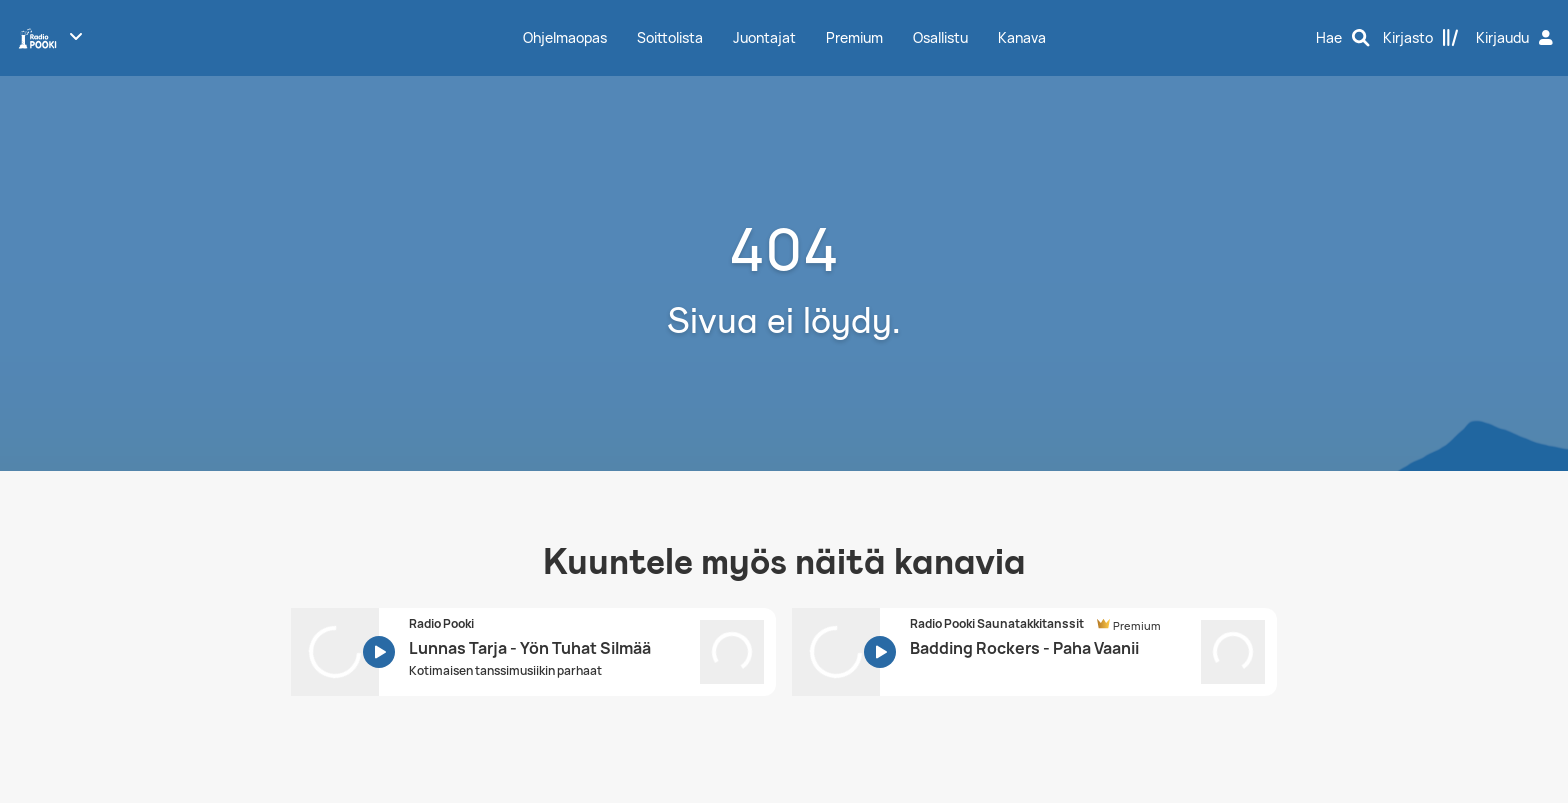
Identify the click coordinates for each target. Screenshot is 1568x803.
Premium (854, 37)
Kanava (1022, 37)
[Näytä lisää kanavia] (76, 36)
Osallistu (940, 37)
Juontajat (764, 37)
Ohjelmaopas (565, 37)
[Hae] (1343, 38)
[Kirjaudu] (1517, 38)
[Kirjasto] (1421, 38)
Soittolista (670, 37)
